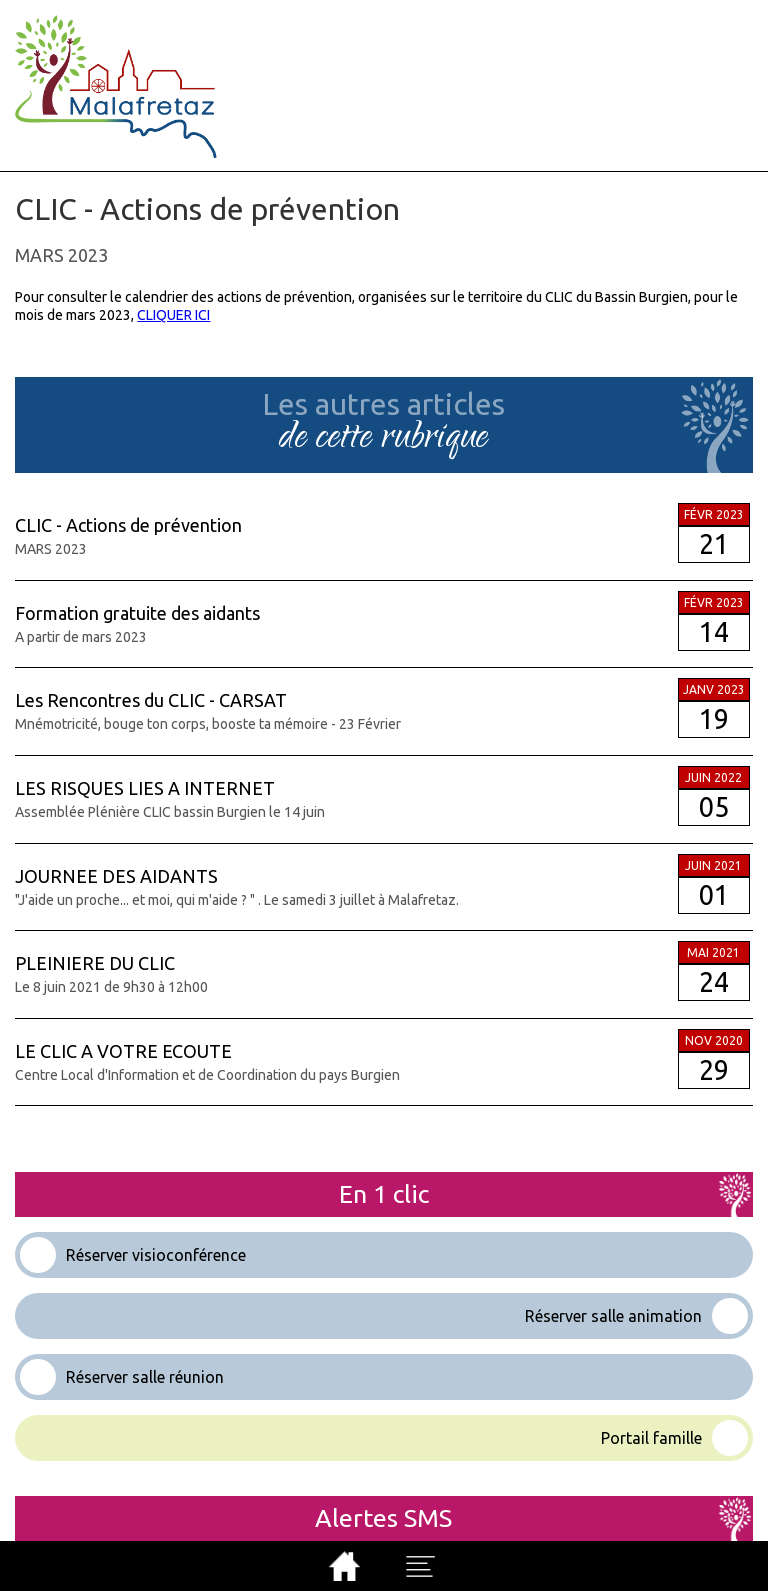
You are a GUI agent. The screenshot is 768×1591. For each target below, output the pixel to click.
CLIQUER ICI (173, 315)
